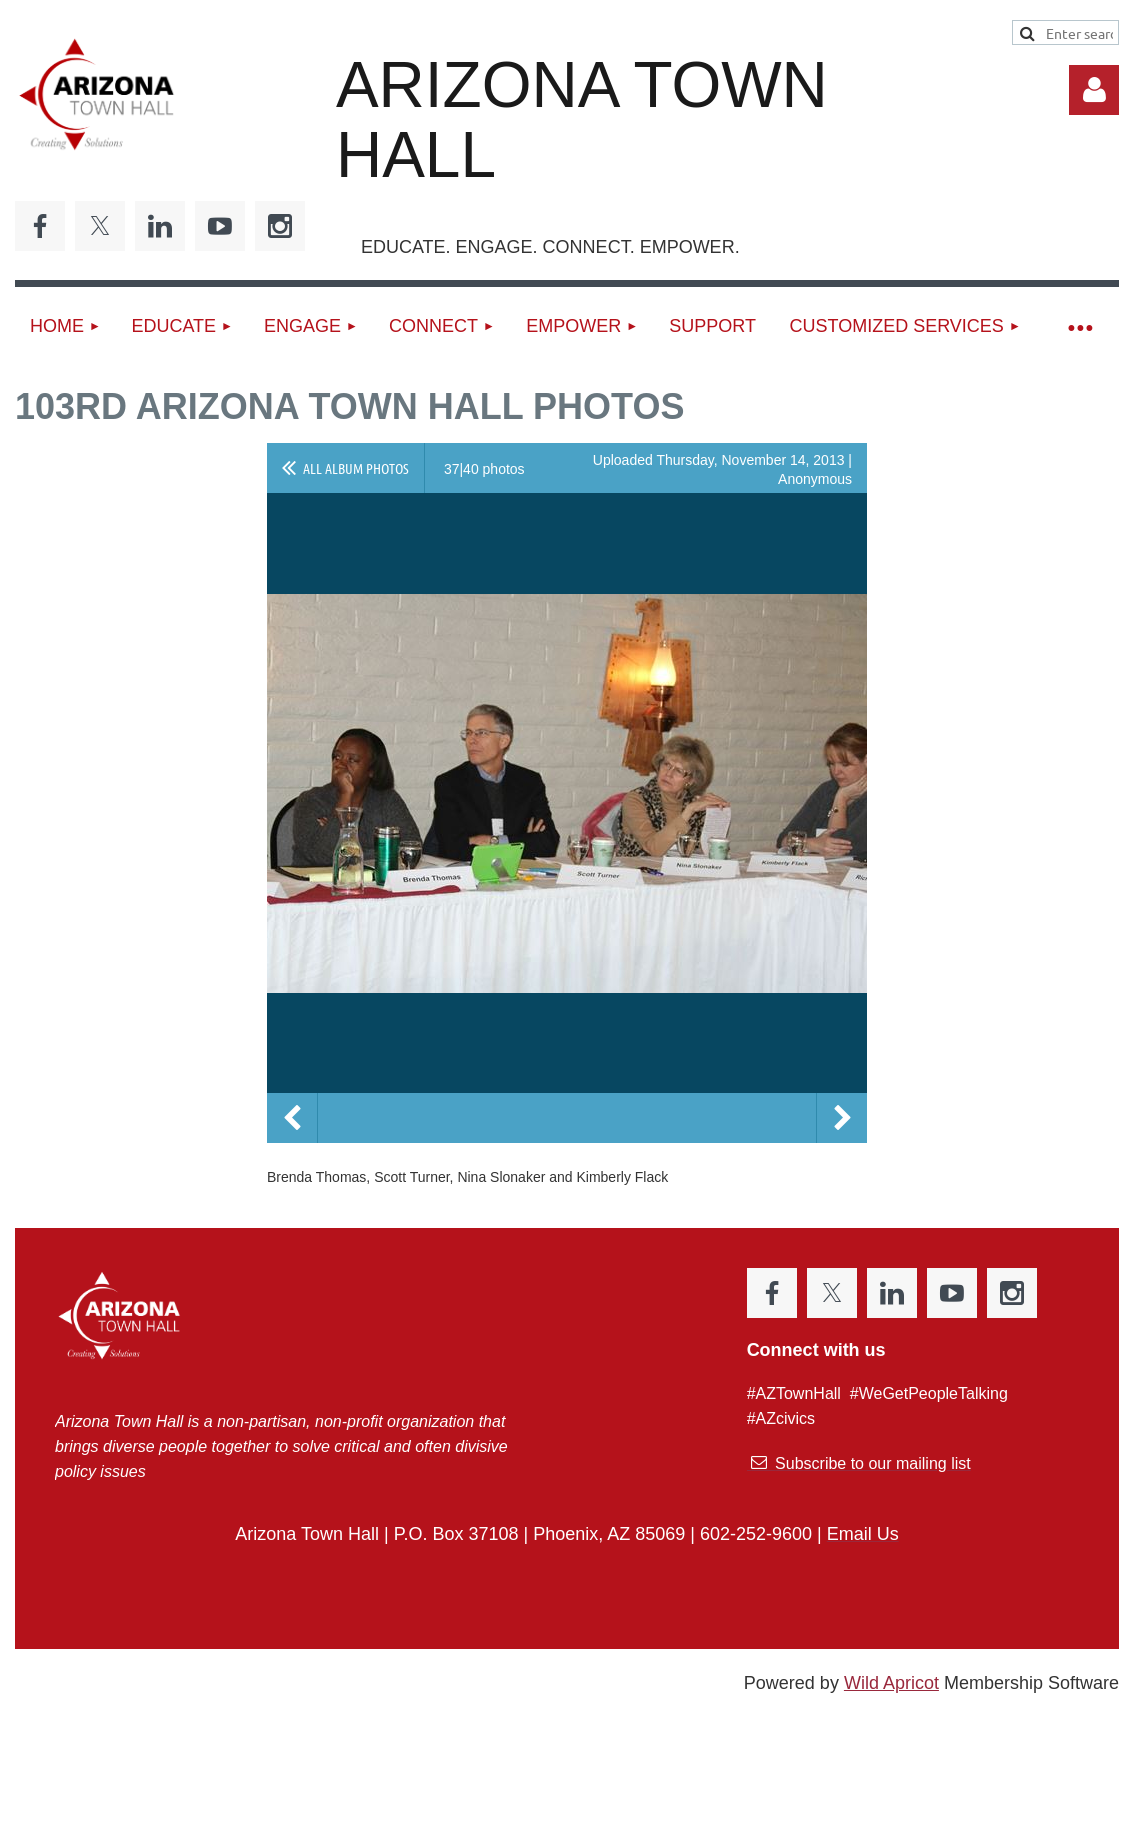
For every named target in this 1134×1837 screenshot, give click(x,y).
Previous (292, 1118)
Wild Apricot (891, 1683)
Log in (1094, 90)
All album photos (356, 468)
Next (842, 1118)
